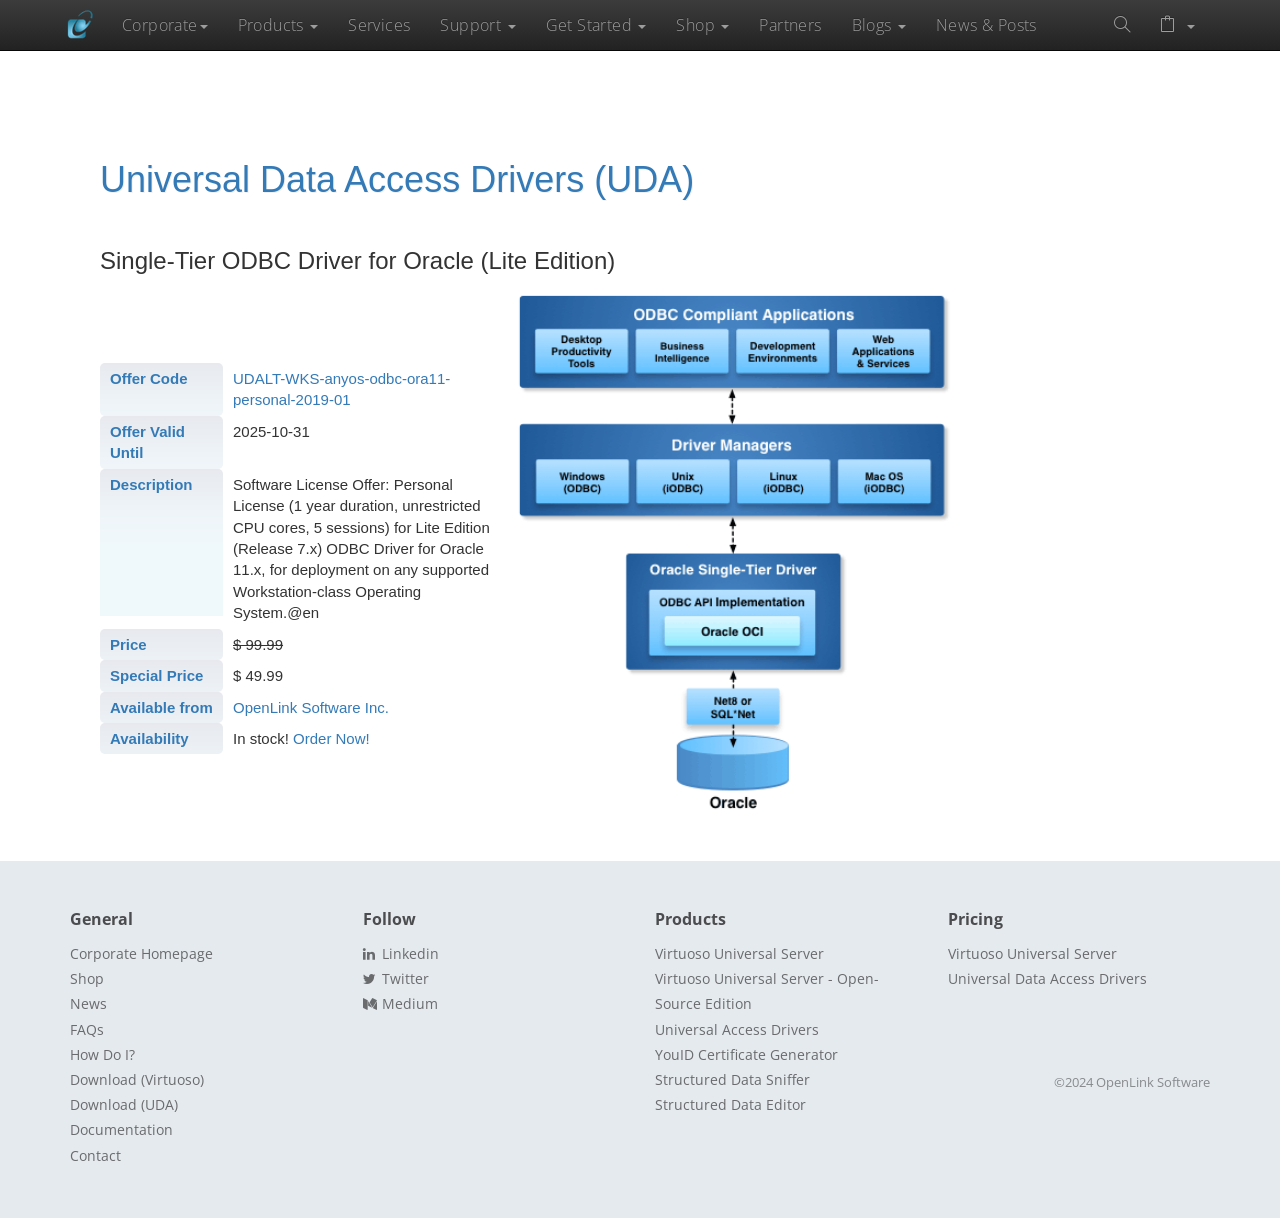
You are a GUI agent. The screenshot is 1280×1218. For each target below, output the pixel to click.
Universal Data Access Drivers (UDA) (397, 179)
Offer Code (149, 378)
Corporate (165, 25)
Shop (702, 25)
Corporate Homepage (141, 953)
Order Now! (331, 738)
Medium (400, 1003)
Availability (149, 738)
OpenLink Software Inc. (311, 707)
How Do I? (102, 1054)
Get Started (596, 25)
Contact (95, 1155)
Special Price (156, 675)
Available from (161, 707)
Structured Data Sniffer (732, 1079)
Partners (790, 25)
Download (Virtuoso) (137, 1079)
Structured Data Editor (730, 1104)
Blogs (879, 25)
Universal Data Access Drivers (1047, 978)
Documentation (121, 1129)
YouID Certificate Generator (746, 1054)
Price (128, 644)
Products (278, 25)
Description (151, 484)
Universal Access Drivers (737, 1029)
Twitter (396, 978)
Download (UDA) (124, 1104)
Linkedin (401, 953)
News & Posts (986, 25)
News (88, 1003)
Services (379, 25)
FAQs (87, 1029)
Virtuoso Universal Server (739, 953)
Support (477, 25)
